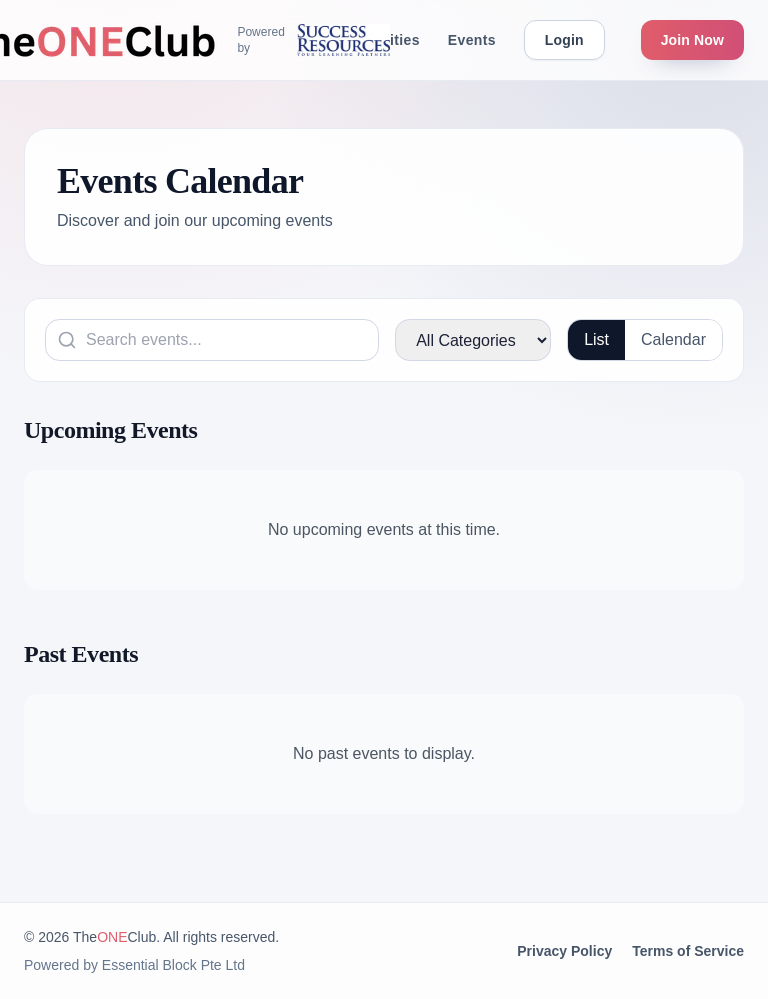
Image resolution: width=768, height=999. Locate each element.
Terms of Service (688, 951)
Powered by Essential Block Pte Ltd (134, 965)
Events (472, 40)
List (596, 339)
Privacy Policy (564, 951)
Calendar (673, 339)
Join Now (692, 40)
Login (564, 40)
